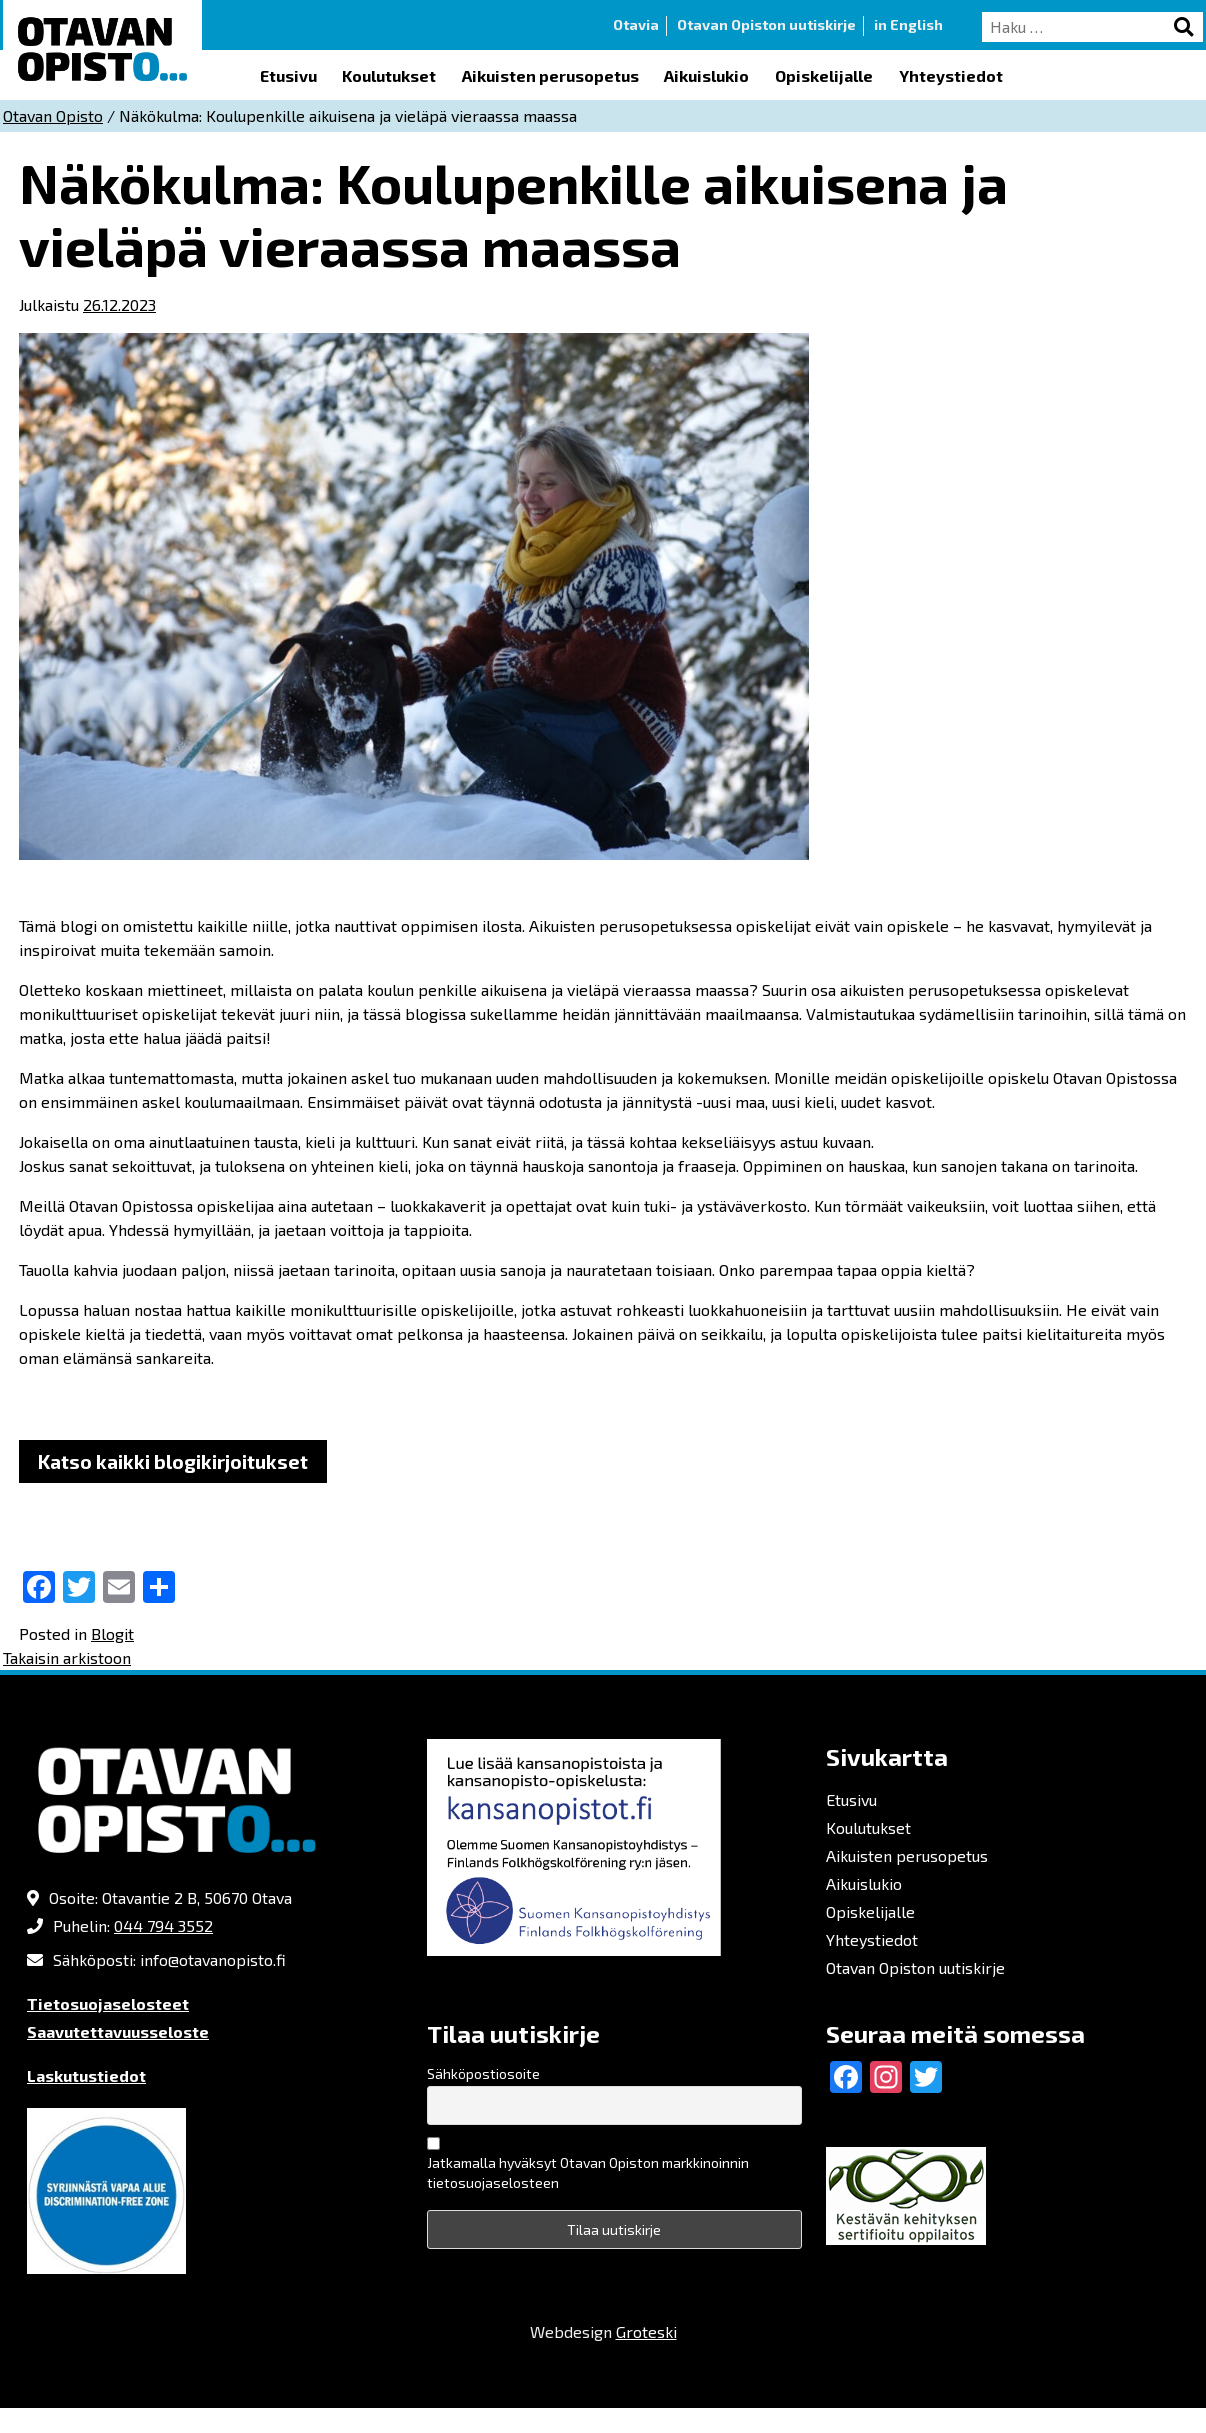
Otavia (636, 24)
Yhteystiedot (951, 75)
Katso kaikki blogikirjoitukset (173, 1461)
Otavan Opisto (53, 115)
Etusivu (288, 75)
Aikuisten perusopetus (550, 75)
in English (908, 24)
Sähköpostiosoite (483, 2073)
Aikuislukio (706, 75)
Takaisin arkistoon (67, 1657)
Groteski (646, 2331)
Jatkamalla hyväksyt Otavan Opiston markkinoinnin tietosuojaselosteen (588, 2172)
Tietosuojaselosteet (108, 2003)
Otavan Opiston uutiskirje (766, 24)
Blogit (112, 1633)
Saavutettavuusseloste (118, 2031)
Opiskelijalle (824, 75)
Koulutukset (389, 75)
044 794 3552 (163, 1925)
